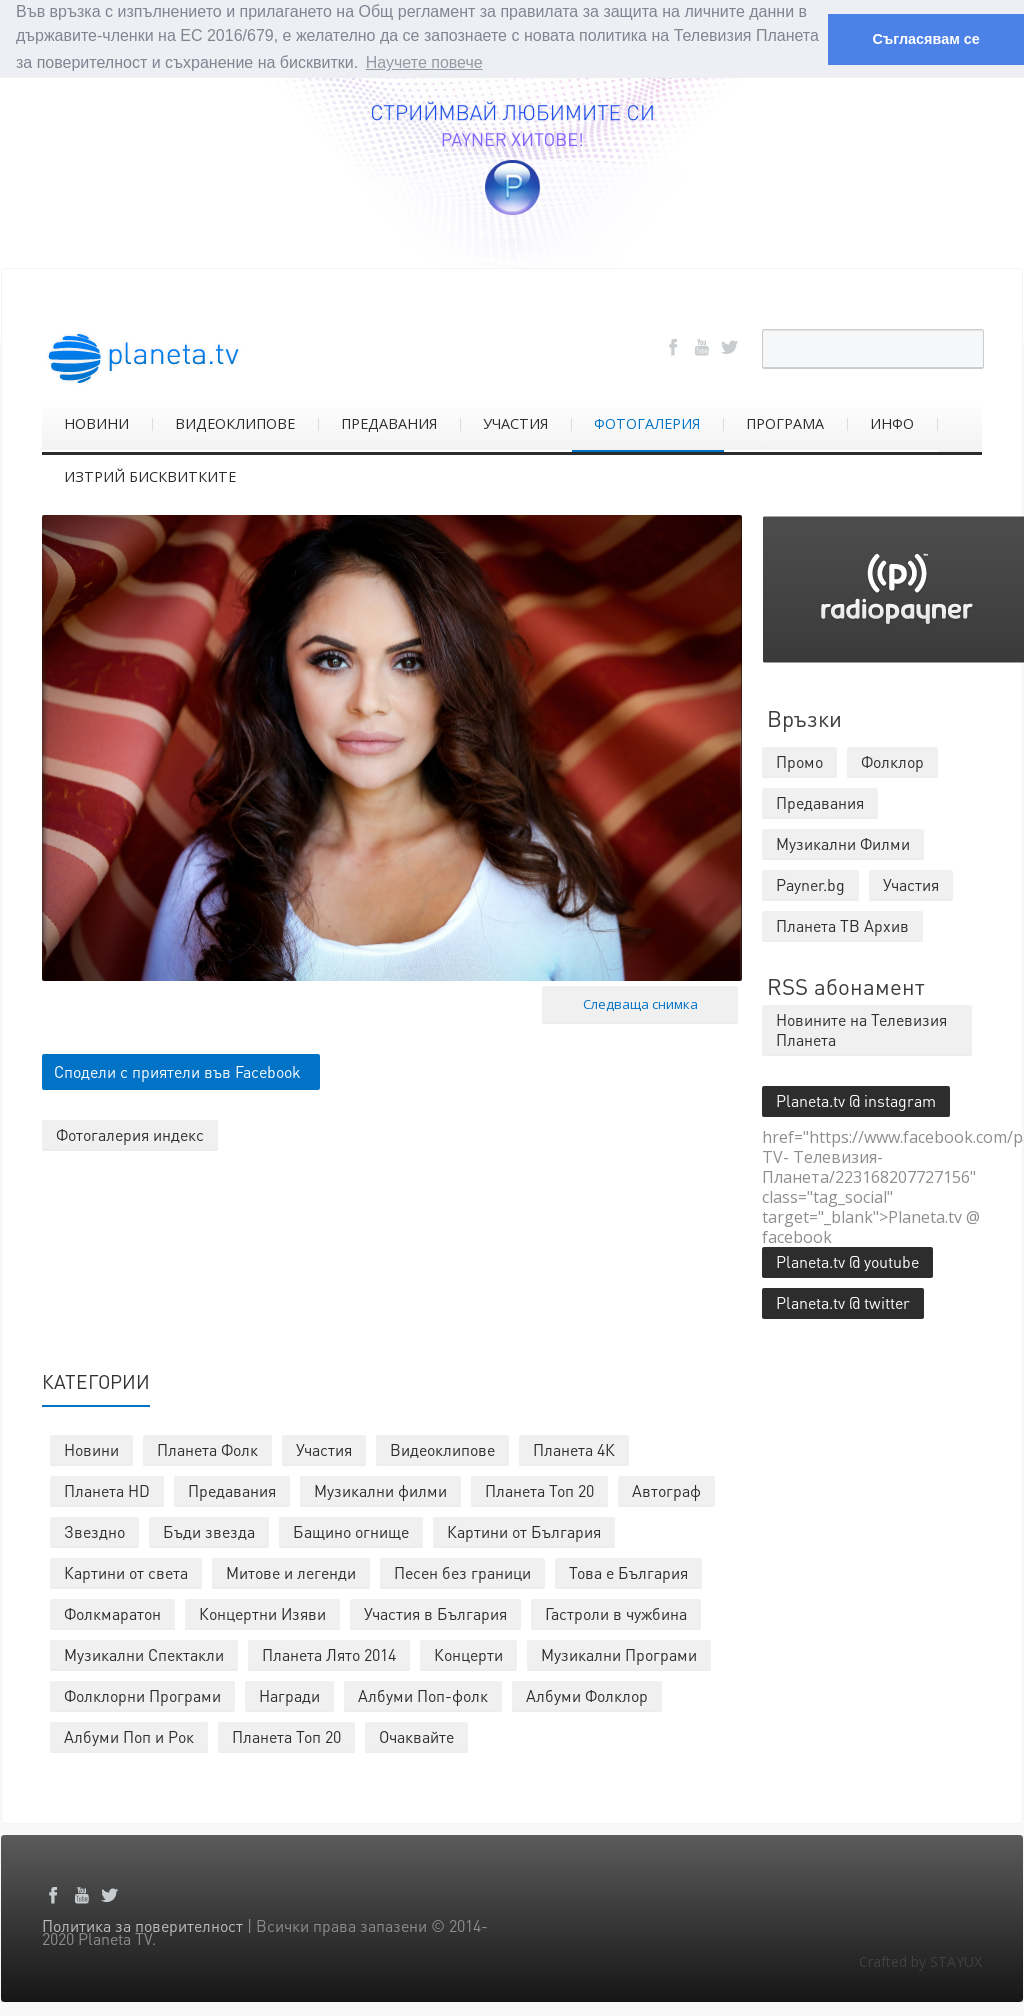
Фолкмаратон (112, 1612)
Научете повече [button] (424, 62)
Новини (91, 1448)
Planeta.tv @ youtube (847, 1260)
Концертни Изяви (262, 1612)
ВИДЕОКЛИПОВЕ (235, 422)
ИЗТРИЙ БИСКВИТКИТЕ (150, 475)
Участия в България (435, 1612)
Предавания (232, 1489)
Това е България (628, 1571)
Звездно (94, 1530)
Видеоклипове (442, 1448)
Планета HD (107, 1489)
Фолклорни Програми (142, 1694)
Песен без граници (462, 1571)
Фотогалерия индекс (130, 1133)
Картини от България (524, 1530)
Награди (289, 1694)
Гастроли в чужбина (616, 1612)
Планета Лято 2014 (329, 1653)
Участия (324, 1448)
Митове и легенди (291, 1571)
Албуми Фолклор (587, 1694)
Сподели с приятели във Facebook (177, 1070)
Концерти (468, 1653)
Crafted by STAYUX (920, 1960)
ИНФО (892, 422)
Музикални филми (380, 1489)
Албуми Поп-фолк (423, 1694)
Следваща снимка (640, 1003)
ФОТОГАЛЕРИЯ (647, 422)
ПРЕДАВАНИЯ (389, 422)
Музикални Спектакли (144, 1653)
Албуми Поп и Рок (129, 1735)
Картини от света (126, 1571)
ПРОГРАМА (785, 422)
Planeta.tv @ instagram (856, 1099)
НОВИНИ (96, 422)
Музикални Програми (619, 1653)
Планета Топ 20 (539, 1489)
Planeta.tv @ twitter (843, 1301)
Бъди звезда (209, 1530)
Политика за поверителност (142, 1924)
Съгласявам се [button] (925, 39)
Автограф (666, 1489)
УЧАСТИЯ (515, 422)
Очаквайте (416, 1735)
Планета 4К (574, 1448)
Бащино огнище (351, 1530)
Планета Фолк (207, 1448)
